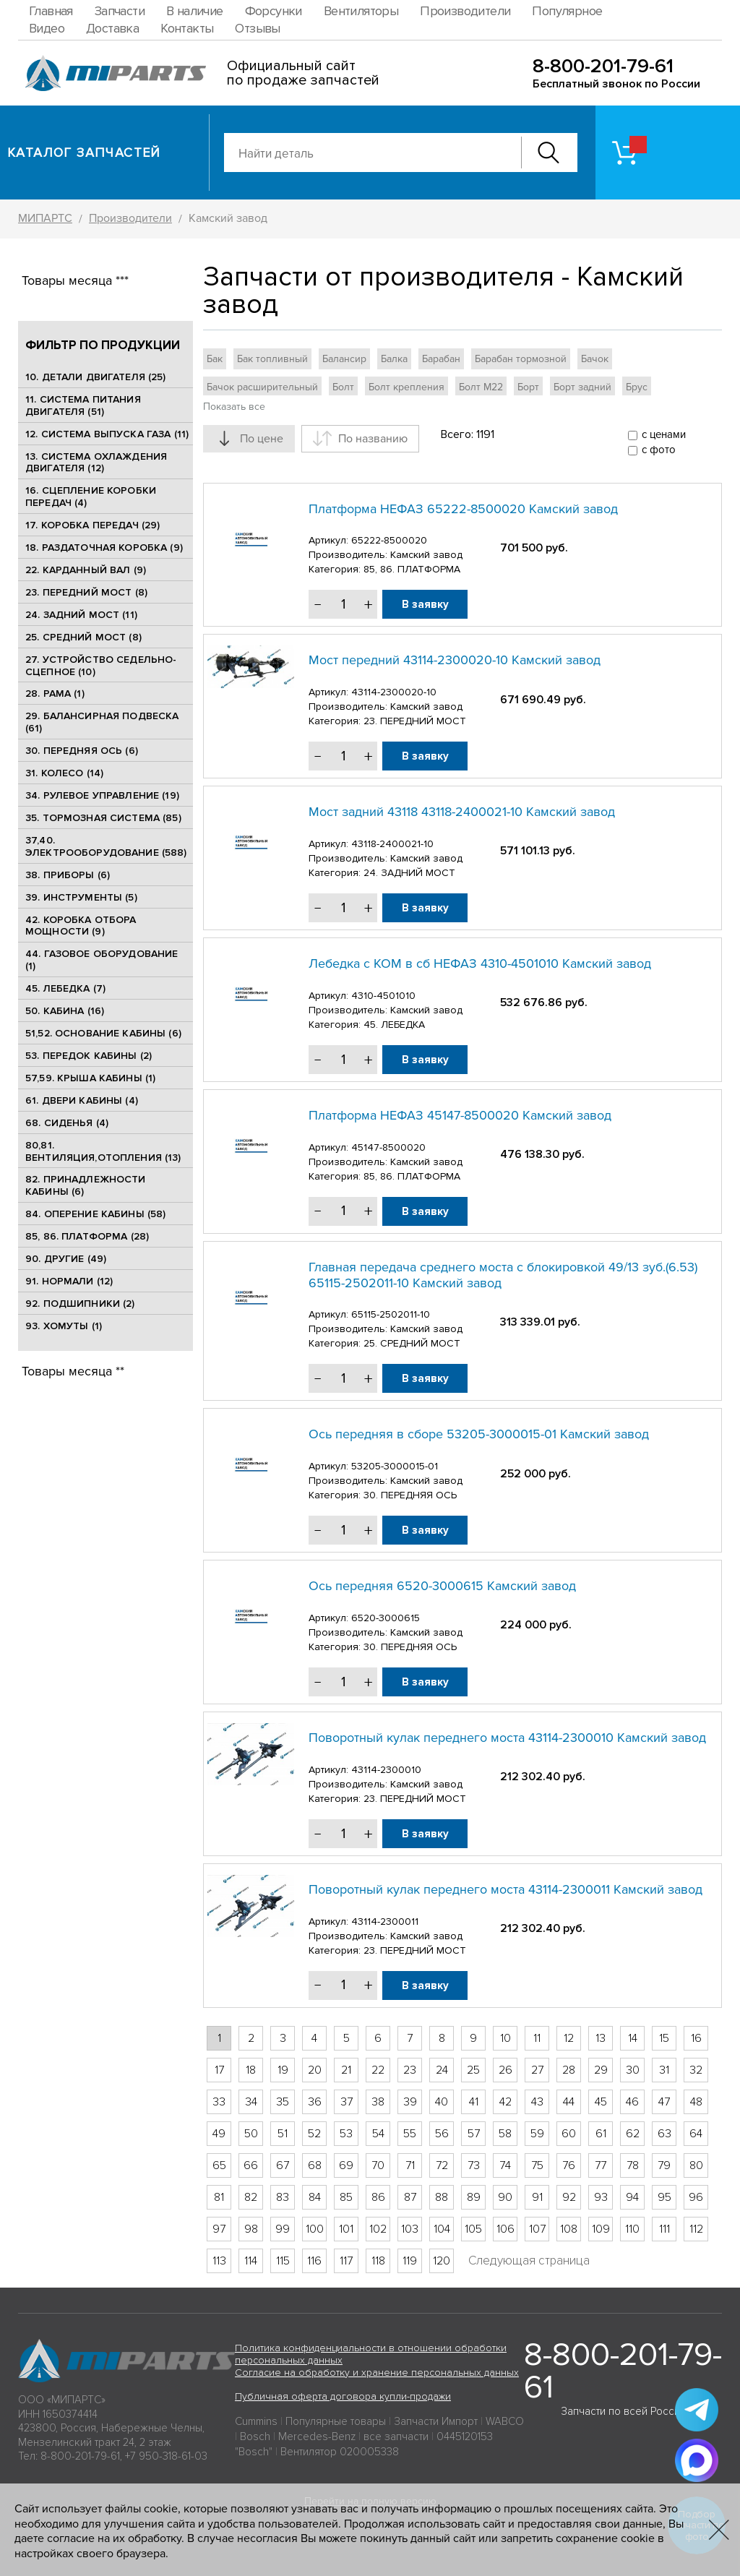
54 (378, 2133)
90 (505, 2197)
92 (569, 2197)
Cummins (256, 2421)
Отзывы (257, 28)
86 (378, 2197)
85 (346, 2197)
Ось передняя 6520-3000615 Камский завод (442, 1586)
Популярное (567, 11)
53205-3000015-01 (394, 1466)
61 (600, 2133)
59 (537, 2133)
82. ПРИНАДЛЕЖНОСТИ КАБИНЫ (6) (85, 1185)
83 (282, 2197)
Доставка (112, 28)
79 (664, 2165)
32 (695, 2070)
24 (442, 2070)
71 (410, 2165)
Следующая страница (529, 2260)
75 (537, 2165)
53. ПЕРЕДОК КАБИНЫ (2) (88, 1055)
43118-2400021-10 (392, 844)
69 (346, 2165)
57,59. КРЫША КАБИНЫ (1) (90, 1078)
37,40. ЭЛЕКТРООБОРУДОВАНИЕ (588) (106, 846)
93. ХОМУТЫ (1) (63, 1326)
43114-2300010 (386, 1770)
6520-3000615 (385, 1618)
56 (442, 2133)
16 (696, 2038)
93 (601, 2197)
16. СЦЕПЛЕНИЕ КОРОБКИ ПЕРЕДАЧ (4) (90, 496)
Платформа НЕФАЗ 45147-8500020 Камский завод (460, 1115)
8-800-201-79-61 (603, 66)
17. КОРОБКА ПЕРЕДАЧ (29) (92, 525)
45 (601, 2102)
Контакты (186, 28)
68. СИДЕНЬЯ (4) (66, 1123)
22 (377, 2070)
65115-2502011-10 (390, 1314)
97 (218, 2229)
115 (283, 2261)
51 (283, 2133)
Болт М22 (481, 387)
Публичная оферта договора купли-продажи (343, 2396)
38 (377, 2102)
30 (633, 2070)
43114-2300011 (384, 1921)
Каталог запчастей (84, 152)
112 (696, 2229)
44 (569, 2102)
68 (315, 2165)
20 (315, 2070)
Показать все (234, 406)
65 (219, 2165)
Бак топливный (272, 359)
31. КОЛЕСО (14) (64, 773)
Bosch (255, 2436)
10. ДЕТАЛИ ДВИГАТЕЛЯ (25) (95, 377)
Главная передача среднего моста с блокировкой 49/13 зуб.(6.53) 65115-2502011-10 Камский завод (503, 1275)
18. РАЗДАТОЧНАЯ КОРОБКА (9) (104, 547)
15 (664, 2038)
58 (505, 2133)
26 (505, 2070)
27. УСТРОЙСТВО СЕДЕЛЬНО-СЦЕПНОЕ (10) (100, 665)
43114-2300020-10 (393, 692)
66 (251, 2165)
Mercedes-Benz (317, 2436)
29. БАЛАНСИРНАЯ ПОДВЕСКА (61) (101, 722)
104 (442, 2229)
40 (441, 2102)
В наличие (194, 11)
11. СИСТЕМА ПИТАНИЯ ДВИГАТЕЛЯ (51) (83, 405)
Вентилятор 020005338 (339, 2451)
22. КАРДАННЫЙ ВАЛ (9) (85, 570)
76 (568, 2165)
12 (569, 2038)
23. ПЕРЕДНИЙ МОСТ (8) (86, 592)
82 (250, 2197)
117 (346, 2261)
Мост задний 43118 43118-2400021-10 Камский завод (462, 812)
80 (696, 2165)
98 (251, 2229)
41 (473, 2102)
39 (410, 2102)
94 (632, 2197)
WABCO (505, 2421)
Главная (51, 11)
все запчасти (396, 2436)
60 (569, 2133)
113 (219, 2261)
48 (696, 2102)
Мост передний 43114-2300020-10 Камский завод (455, 660)
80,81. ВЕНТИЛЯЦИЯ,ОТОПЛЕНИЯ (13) (103, 1151)
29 (601, 2070)
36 (315, 2102)
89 (474, 2197)
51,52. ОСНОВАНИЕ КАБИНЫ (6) (103, 1033)
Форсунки (273, 11)
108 (568, 2229)
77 (600, 2165)
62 (633, 2133)
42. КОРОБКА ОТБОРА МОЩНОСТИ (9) (81, 926)
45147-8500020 (388, 1147)
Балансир (344, 359)
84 (315, 2197)
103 (409, 2229)
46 (632, 2102)
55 (409, 2133)
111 (664, 2229)
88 (441, 2197)
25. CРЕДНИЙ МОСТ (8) (83, 637)
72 (442, 2165)
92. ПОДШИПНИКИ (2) (80, 1303)
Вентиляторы (361, 11)
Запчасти (120, 11)
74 (505, 2165)
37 (346, 2102)
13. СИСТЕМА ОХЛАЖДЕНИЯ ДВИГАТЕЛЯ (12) (96, 462)
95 (664, 2197)
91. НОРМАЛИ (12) (69, 1281)
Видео (46, 28)
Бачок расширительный (262, 387)
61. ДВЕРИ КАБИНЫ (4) (81, 1100)
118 (378, 2261)
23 (409, 2070)
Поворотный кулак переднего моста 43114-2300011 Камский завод (505, 1889)
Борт (528, 387)
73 (474, 2165)
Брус (637, 387)
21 (346, 2070)
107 (537, 2229)
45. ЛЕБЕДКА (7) (65, 988)
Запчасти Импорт (436, 2421)
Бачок (594, 359)
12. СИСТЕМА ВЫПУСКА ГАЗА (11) (107, 434)
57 (474, 2133)
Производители (465, 11)
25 (473, 2070)
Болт (343, 387)
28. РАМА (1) (55, 693)
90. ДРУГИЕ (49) (65, 1259)
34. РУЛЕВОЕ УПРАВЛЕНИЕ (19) (102, 795)
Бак (215, 359)
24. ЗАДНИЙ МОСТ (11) (81, 615)
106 (505, 2229)
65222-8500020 (389, 540)
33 (218, 2102)
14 (632, 2038)
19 (283, 2070)
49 (218, 2133)
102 (378, 2229)
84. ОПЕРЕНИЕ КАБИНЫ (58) (95, 1214)
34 (251, 2102)
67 (282, 2165)
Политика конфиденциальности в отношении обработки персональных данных (371, 2354)
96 (696, 2197)
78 (633, 2165)
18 (251, 2070)
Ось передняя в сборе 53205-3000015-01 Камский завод (479, 1434)
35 (282, 2102)
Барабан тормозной (521, 359)
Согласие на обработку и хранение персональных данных (377, 2372)
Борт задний (582, 387)
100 (315, 2229)
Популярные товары (335, 2421)
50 (251, 2133)
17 (219, 2070)
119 (410, 2261)
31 (664, 2070)
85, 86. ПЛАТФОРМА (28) (87, 1236)
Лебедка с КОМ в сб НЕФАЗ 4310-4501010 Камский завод (480, 963)
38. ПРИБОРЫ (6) (67, 875)
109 (601, 2229)
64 (695, 2133)
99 (282, 2229)
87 (410, 2197)
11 (537, 2038)
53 (346, 2133)
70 (377, 2165)
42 (505, 2102)
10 (505, 2038)
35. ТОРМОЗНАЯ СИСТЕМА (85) (103, 818)
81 (219, 2197)
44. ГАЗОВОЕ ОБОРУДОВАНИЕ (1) (101, 960)
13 (600, 2038)
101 (346, 2229)
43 (537, 2102)
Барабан (441, 359)
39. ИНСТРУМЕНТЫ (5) (81, 897)
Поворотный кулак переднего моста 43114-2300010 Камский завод (507, 1738)
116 (314, 2261)
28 (568, 2070)
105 (473, 2229)
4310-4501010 (383, 995)
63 (664, 2133)
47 (664, 2102)
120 (441, 2261)
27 (537, 2070)
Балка (394, 359)
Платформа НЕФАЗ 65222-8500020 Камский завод (463, 509)
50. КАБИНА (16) (64, 1011)
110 (632, 2229)
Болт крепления (406, 387)
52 (314, 2133)
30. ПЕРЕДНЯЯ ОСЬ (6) (81, 750)
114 (250, 2261)
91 (537, 2197)
